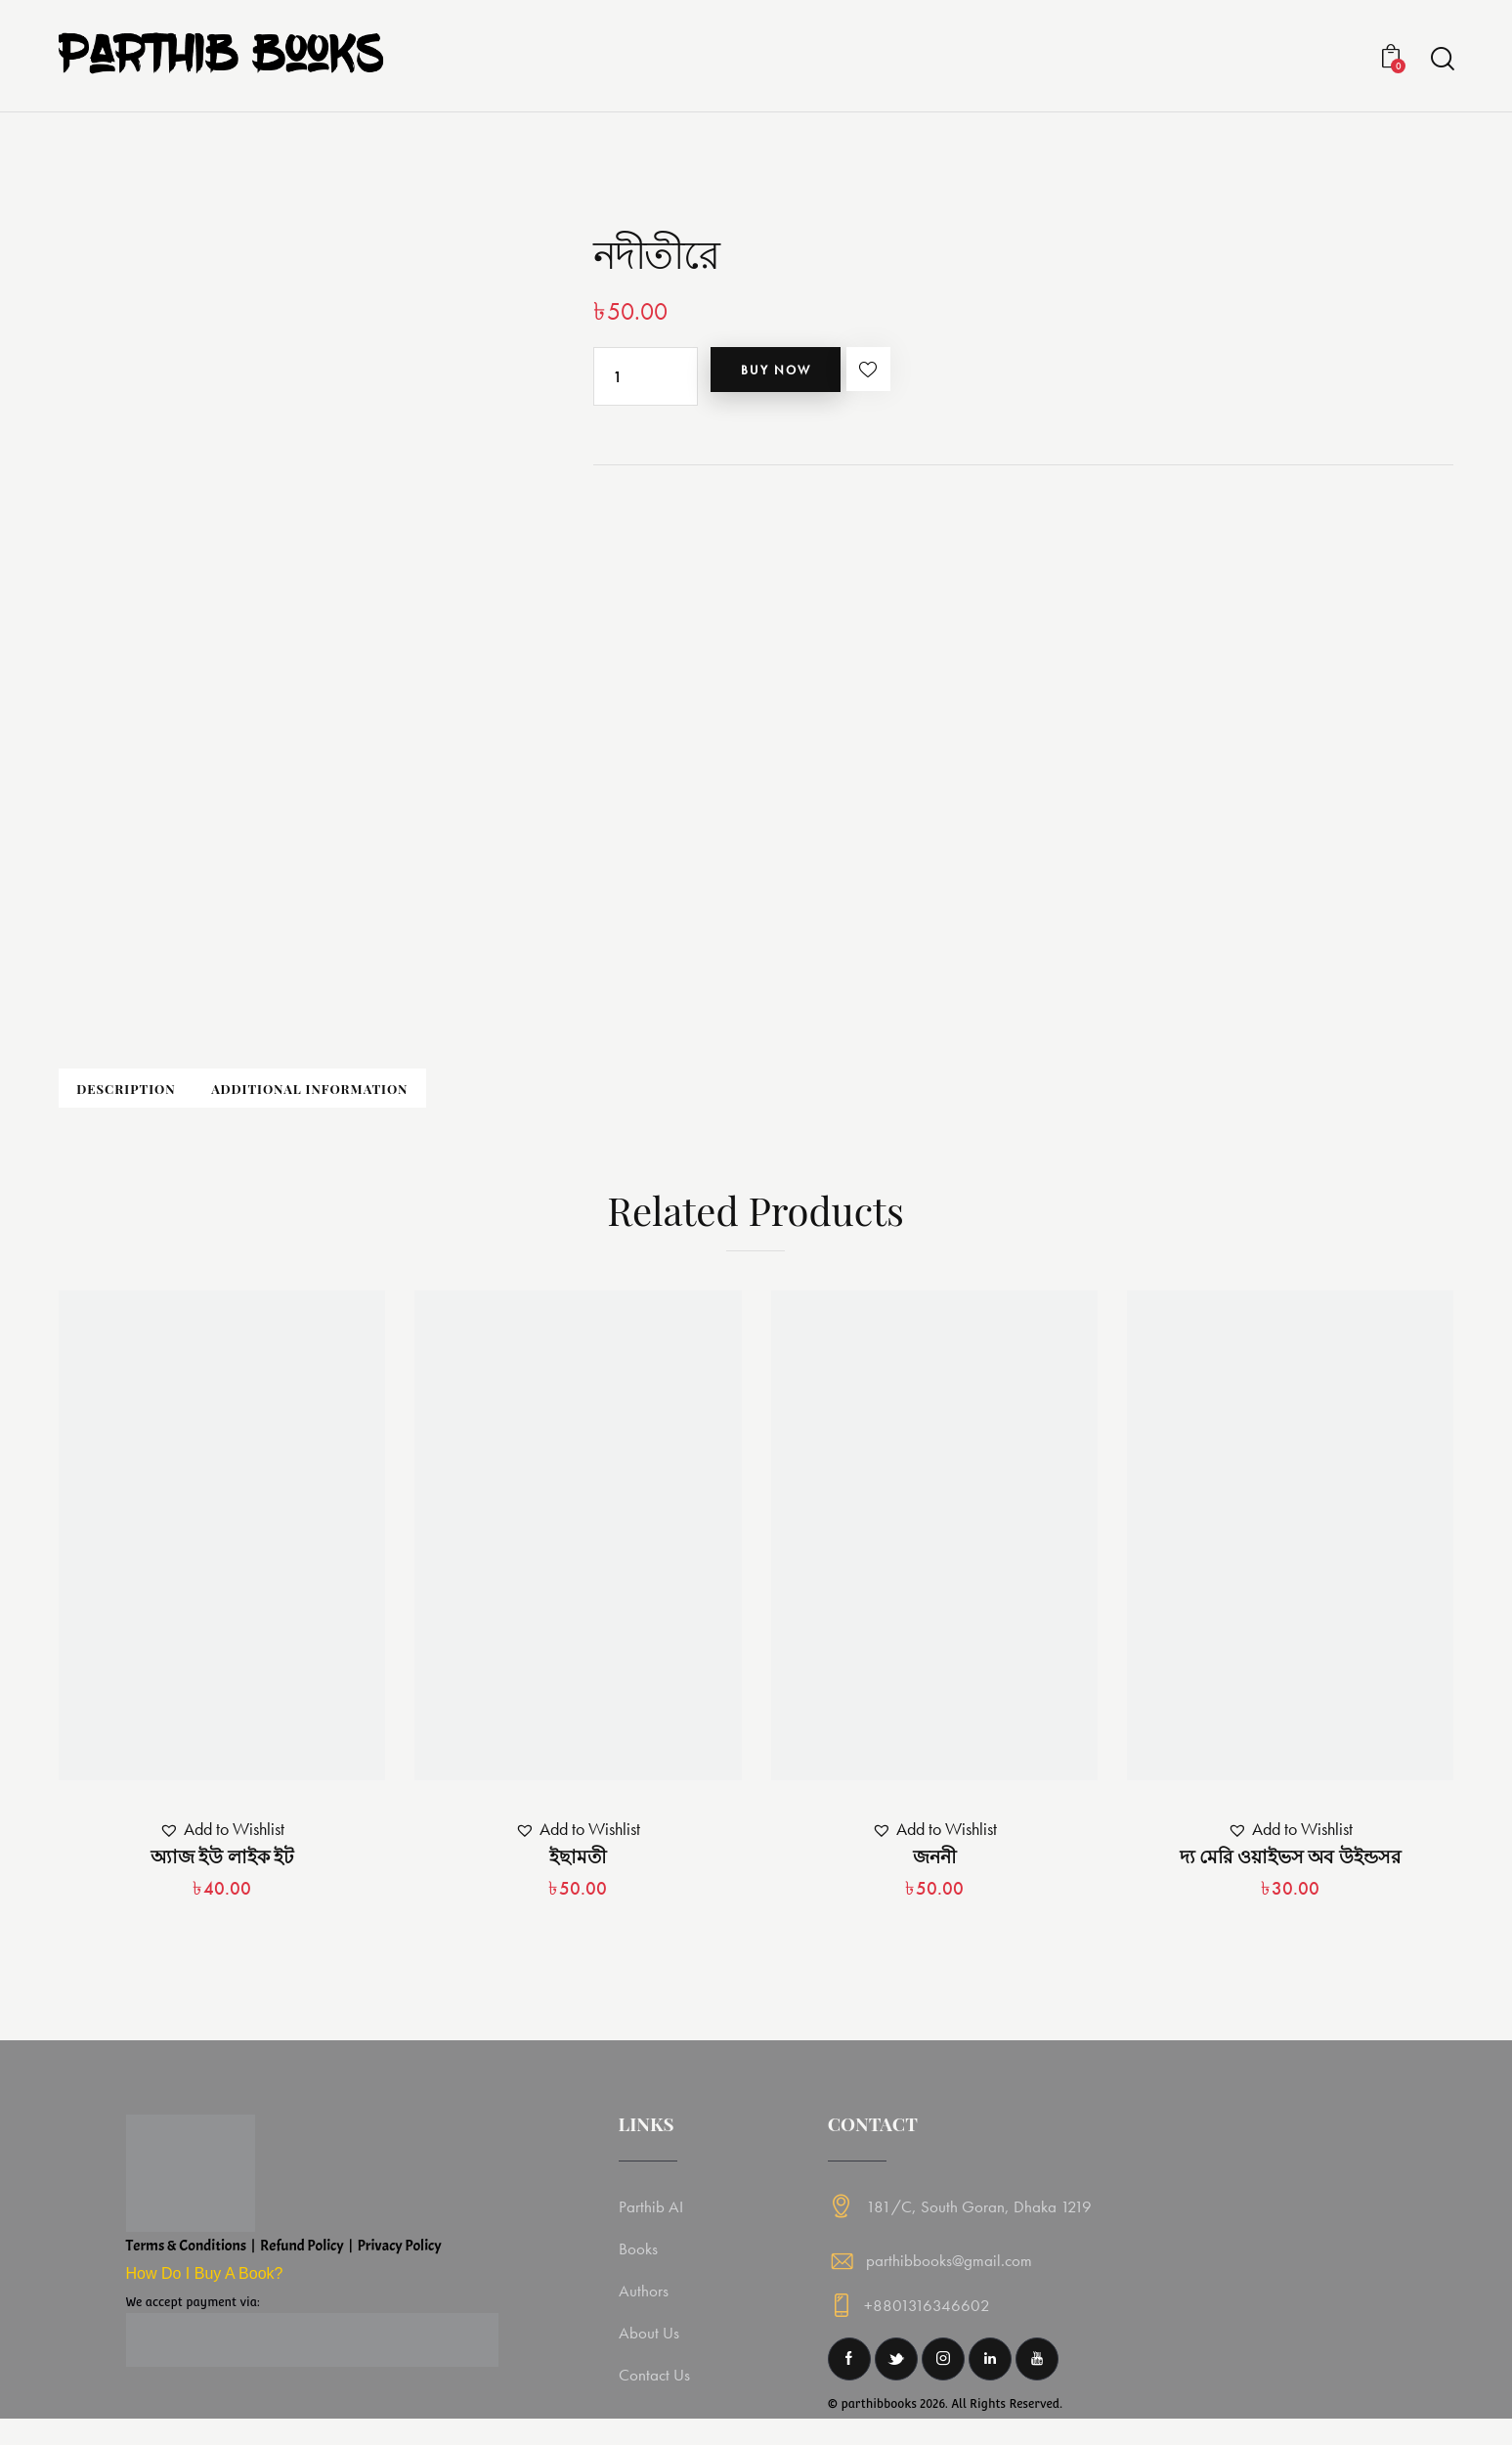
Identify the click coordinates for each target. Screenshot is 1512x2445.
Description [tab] (194, 1098)
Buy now (807, 376)
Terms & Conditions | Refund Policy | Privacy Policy (284, 2264)
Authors (646, 2308)
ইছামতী (577, 1874)
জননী (934, 1874)
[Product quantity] (645, 376)
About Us (652, 2350)
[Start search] (1441, 59)
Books (641, 2266)
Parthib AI (654, 2224)
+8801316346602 (929, 2331)
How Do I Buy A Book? (204, 2292)
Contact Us (658, 2392)
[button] (944, 376)
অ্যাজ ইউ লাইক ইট (222, 1874)
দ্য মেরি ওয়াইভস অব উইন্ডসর (1290, 1874)
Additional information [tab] (465, 1098)
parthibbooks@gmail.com (949, 2279)
